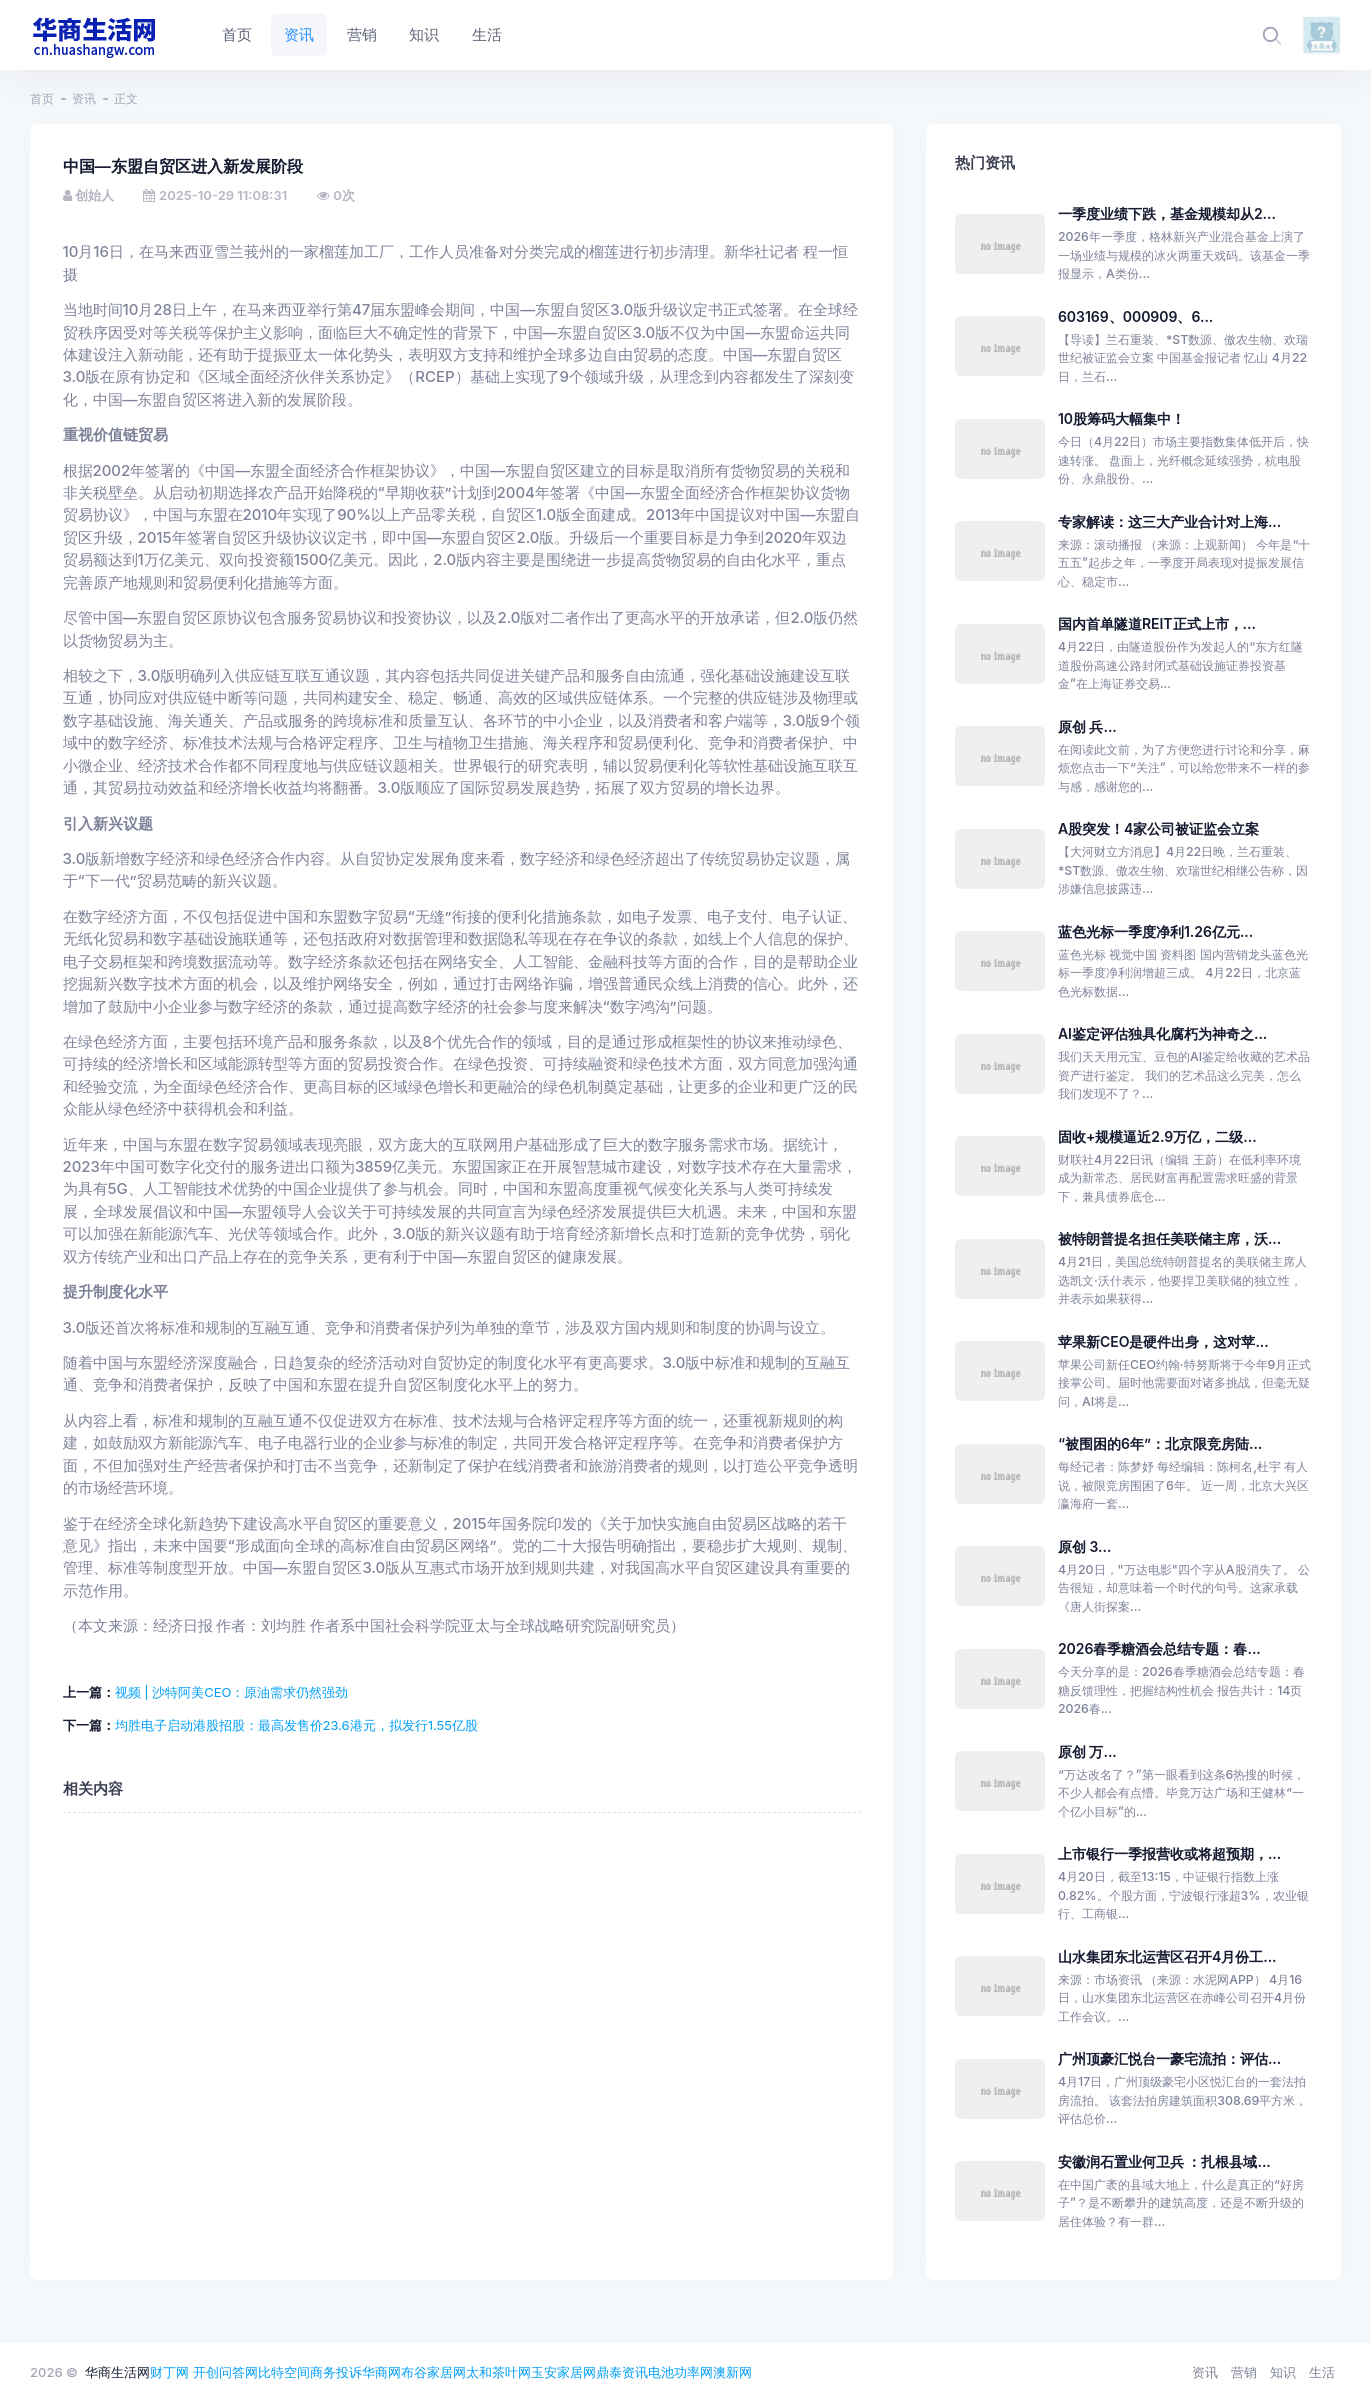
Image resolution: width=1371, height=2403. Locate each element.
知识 (1283, 2372)
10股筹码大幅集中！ (1121, 418)
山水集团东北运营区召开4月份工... (1167, 1956)
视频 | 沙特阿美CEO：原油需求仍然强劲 (232, 1692)
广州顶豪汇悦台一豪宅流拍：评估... (1169, 2058)
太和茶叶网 (498, 2372)
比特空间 (284, 2372)
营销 (1244, 2372)
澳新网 (732, 2372)
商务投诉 (336, 2372)
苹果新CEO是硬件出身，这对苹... (1163, 1341)
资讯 (84, 98)
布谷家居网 (433, 2372)
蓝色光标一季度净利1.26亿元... (1155, 931)
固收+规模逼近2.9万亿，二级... (1157, 1136)
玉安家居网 (563, 2372)
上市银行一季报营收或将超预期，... (1169, 1853)
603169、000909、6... (1135, 316)
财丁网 (169, 2372)
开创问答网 (225, 2372)
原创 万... (1087, 1751)
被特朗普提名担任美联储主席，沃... (1169, 1238)
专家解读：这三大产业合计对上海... (1169, 521)
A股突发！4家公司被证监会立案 (1158, 828)
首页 (42, 98)
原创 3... (1084, 1546)
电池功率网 (680, 2372)
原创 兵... (1087, 726)
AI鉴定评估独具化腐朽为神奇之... (1162, 1033)
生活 (1322, 2372)
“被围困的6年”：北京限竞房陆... (1160, 1443)
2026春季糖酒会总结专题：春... (1159, 1648)
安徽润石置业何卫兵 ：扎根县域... (1164, 2161)
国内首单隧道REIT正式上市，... (1157, 623)
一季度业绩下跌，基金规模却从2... (1167, 213)
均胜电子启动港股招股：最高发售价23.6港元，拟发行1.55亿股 (296, 1725)
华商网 (381, 2372)
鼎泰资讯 (622, 2372)
